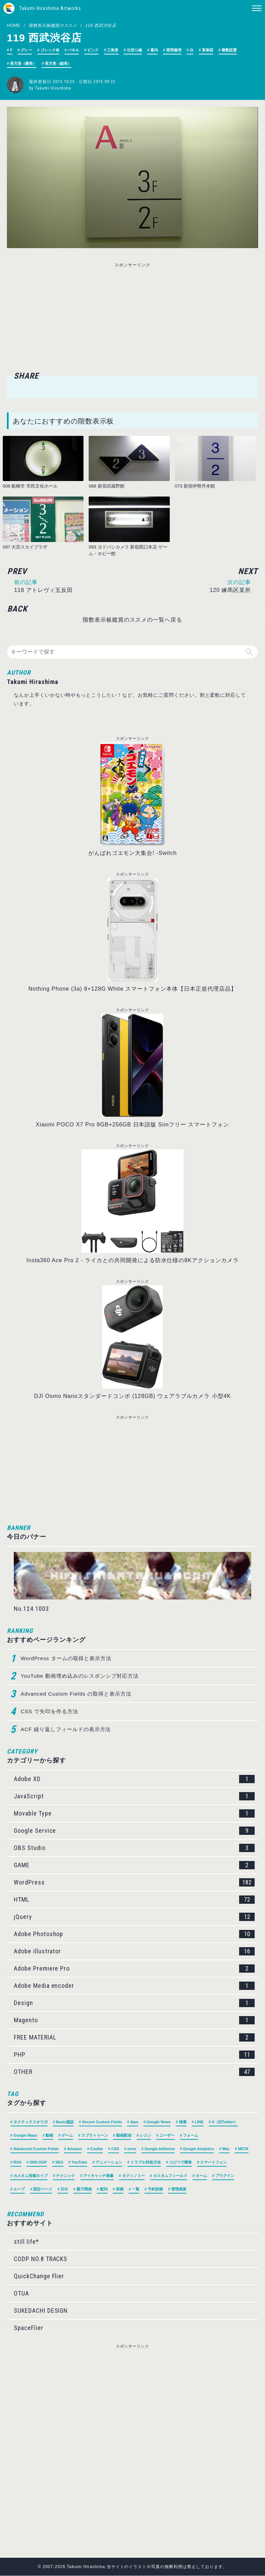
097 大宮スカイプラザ (25, 547)
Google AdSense (160, 2149)
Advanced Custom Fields (36, 2149)
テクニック (65, 2176)
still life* (26, 2242)
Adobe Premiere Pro (134, 1969)
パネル (73, 50)
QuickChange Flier (39, 2276)
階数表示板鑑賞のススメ (53, 25)
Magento (134, 2020)
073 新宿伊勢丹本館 (195, 486)
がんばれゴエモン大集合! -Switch (132, 853)
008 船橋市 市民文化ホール (30, 486)
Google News (159, 2122)
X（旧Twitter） (225, 2122)
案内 (154, 50)
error (131, 2149)
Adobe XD (134, 1779)
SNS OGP (38, 2162)
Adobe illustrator (134, 1952)
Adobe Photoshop (134, 1934)
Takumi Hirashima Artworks (50, 8)
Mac (225, 2149)
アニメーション (109, 2162)
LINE (199, 2122)
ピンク (93, 50)
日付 (64, 2189)
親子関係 (84, 2189)
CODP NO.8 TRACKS (40, 2259)
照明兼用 (173, 50)
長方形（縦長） (58, 63)
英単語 (207, 50)
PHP (134, 2055)
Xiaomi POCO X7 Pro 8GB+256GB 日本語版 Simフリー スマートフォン (132, 1125)
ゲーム (67, 2136)
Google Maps (25, 2136)
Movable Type (134, 1814)
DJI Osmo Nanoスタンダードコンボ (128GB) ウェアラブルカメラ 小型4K (132, 1396)
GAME (134, 1865)
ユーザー (167, 2136)
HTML (134, 1900)
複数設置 (229, 50)
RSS (17, 2162)
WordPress (134, 1883)
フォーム (190, 2136)
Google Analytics (198, 2149)
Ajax (134, 2122)
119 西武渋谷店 (100, 25)
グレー (26, 50)
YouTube (79, 2162)
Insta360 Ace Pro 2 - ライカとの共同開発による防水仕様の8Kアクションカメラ (132, 1261)
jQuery (134, 1917)
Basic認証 (64, 2122)
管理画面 (178, 2189)
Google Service (134, 1831)
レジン (145, 2136)
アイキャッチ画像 (98, 2176)
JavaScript (134, 1796)
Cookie (96, 2149)
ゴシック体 (49, 50)
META (243, 2149)
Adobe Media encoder (134, 1986)
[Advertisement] (78, 318)
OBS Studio (134, 1848)
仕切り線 (134, 50)
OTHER (134, 2072)
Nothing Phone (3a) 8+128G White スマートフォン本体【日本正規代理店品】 (132, 989)
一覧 (135, 2189)
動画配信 (123, 2136)
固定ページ (42, 2189)
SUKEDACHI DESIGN (41, 2310)
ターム (201, 2176)
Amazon (74, 2149)
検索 (183, 2122)
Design (134, 2003)
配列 (104, 2189)
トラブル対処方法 (145, 2162)
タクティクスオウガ (30, 2122)
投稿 (120, 2189)
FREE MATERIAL (134, 2038)
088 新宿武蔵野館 (106, 486)
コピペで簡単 (180, 2162)
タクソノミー (133, 2176)
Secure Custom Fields (102, 2122)
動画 (49, 2136)
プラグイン (224, 2176)
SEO (59, 2162)
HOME (13, 25)
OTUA (21, 2293)
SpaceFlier (28, 2328)
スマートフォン (213, 2162)
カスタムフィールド (170, 2176)
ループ (19, 2189)
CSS (115, 2149)
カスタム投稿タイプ (30, 2176)
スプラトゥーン (94, 2136)
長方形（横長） (23, 63)
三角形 (112, 50)
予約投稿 (155, 2189)
